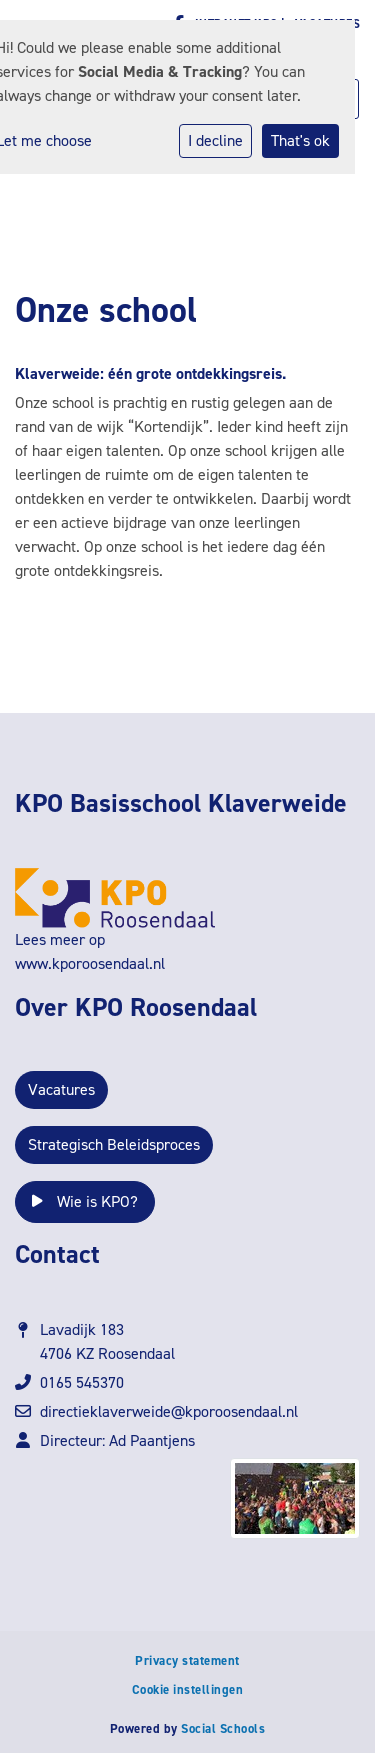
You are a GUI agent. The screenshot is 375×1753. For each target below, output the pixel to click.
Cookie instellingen (188, 1689)
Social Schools (223, 1728)
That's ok (300, 140)
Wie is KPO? (85, 1201)
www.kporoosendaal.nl (90, 963)
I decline (215, 140)
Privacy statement (187, 1660)
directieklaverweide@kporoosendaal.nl (169, 1411)
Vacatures (61, 1089)
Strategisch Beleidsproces (114, 1144)
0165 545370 (82, 1382)
